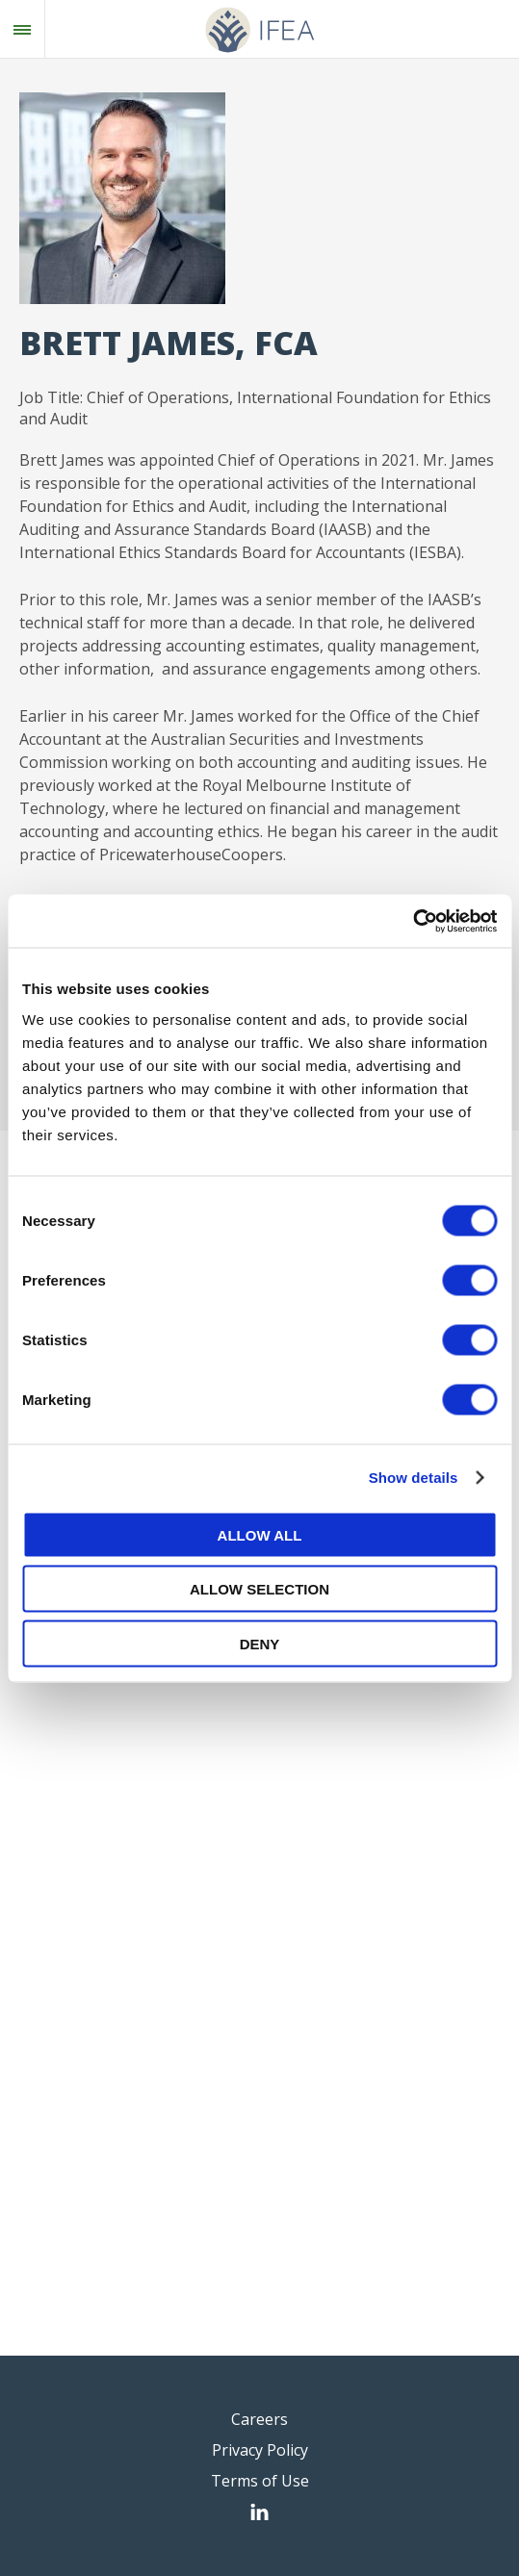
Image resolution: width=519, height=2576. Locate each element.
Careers (259, 2419)
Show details (413, 1477)
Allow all (260, 1534)
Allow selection (259, 1589)
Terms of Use (260, 2480)
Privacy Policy (260, 2450)
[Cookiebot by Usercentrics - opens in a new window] (412, 920)
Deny (260, 1643)
